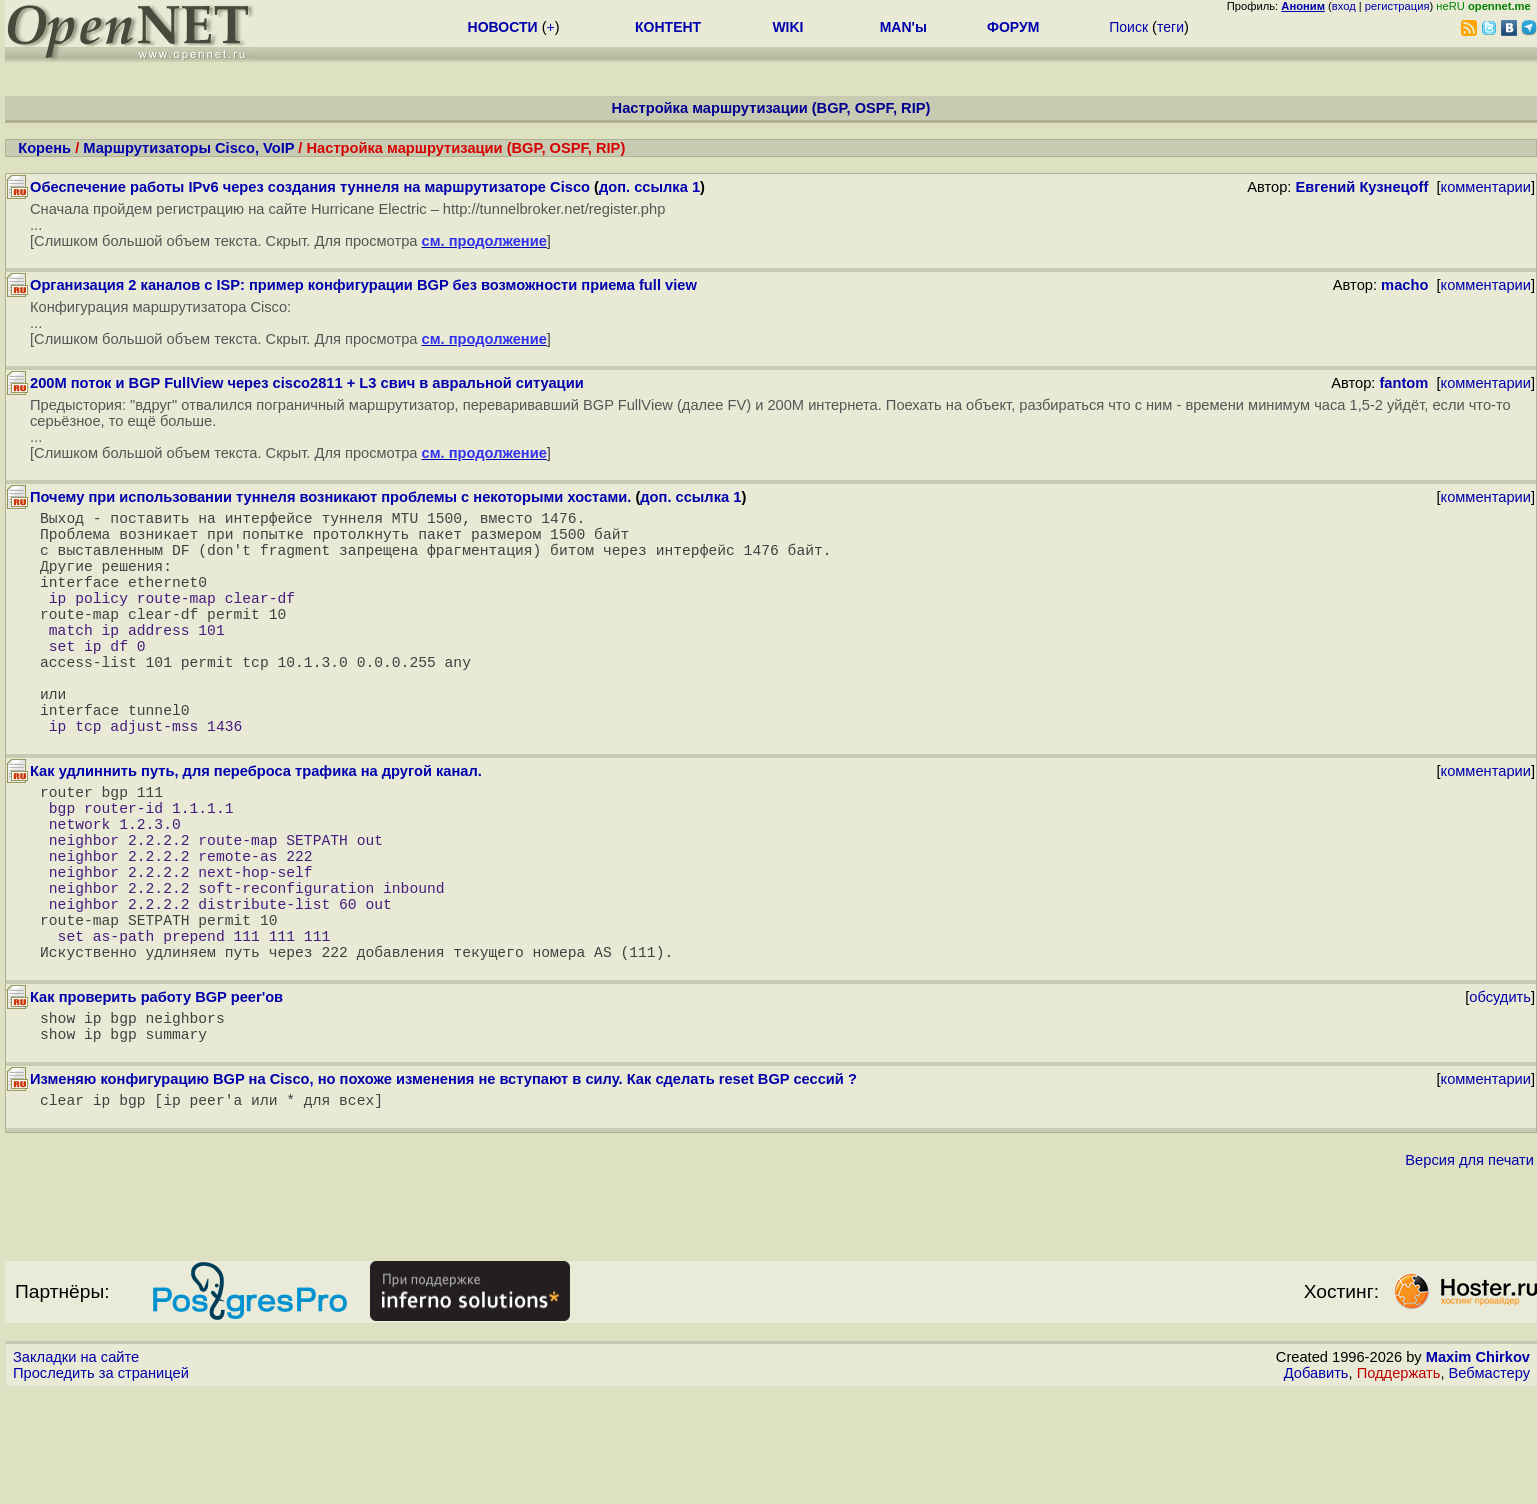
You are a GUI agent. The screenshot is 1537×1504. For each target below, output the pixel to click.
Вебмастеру (1489, 1485)
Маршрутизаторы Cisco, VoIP (188, 148)
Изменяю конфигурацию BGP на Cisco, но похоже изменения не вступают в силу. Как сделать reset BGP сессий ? (443, 1187)
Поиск (1128, 27)
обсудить (1500, 1097)
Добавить (1316, 1485)
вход (1344, 6)
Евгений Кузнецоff (1361, 187)
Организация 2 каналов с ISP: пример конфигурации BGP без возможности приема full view (363, 285)
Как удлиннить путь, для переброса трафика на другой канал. (256, 827)
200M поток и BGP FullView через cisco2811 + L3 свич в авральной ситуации (307, 383)
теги (1170, 27)
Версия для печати (1469, 1272)
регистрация (1397, 6)
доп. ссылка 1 (649, 187)
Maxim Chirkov (1478, 1469)
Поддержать (1399, 1485)
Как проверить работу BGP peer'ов (156, 1097)
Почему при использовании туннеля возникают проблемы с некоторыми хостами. (330, 497)
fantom (1403, 383)
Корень (44, 148)
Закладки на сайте (76, 1469)
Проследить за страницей (101, 1485)
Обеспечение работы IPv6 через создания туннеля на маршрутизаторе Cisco (310, 187)
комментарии (1486, 187)
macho (1404, 285)
